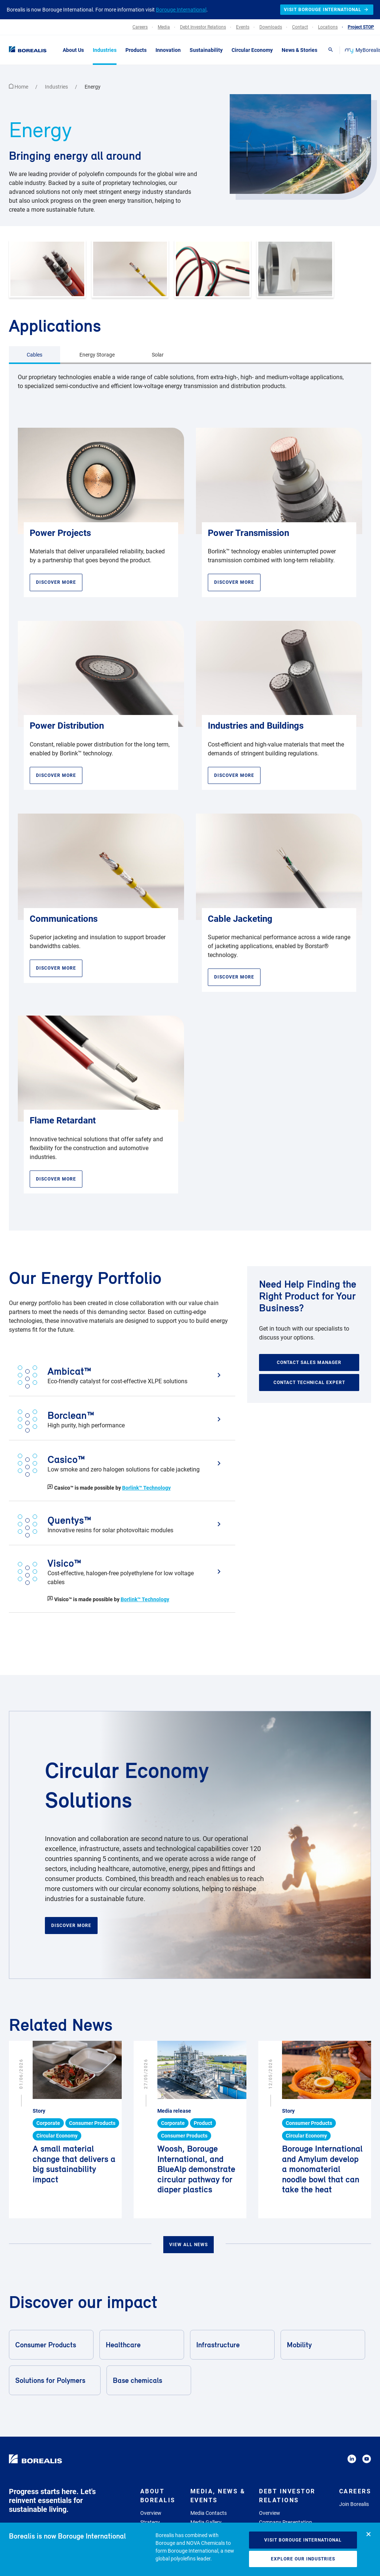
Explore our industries (303, 2559)
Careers (355, 2491)
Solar (158, 355)
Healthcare (141, 2344)
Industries (57, 87)
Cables (34, 355)
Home (19, 87)
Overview (150, 2513)
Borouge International (181, 10)
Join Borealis (354, 2504)
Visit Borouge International (303, 2540)
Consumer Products (50, 2344)
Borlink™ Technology (146, 1488)
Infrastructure (231, 2344)
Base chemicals (148, 2380)
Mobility (322, 2344)
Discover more (71, 1925)
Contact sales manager (309, 1362)
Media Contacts (208, 2513)
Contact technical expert (309, 1382)
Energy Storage (97, 355)
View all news (188, 2244)
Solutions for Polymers (54, 2380)
